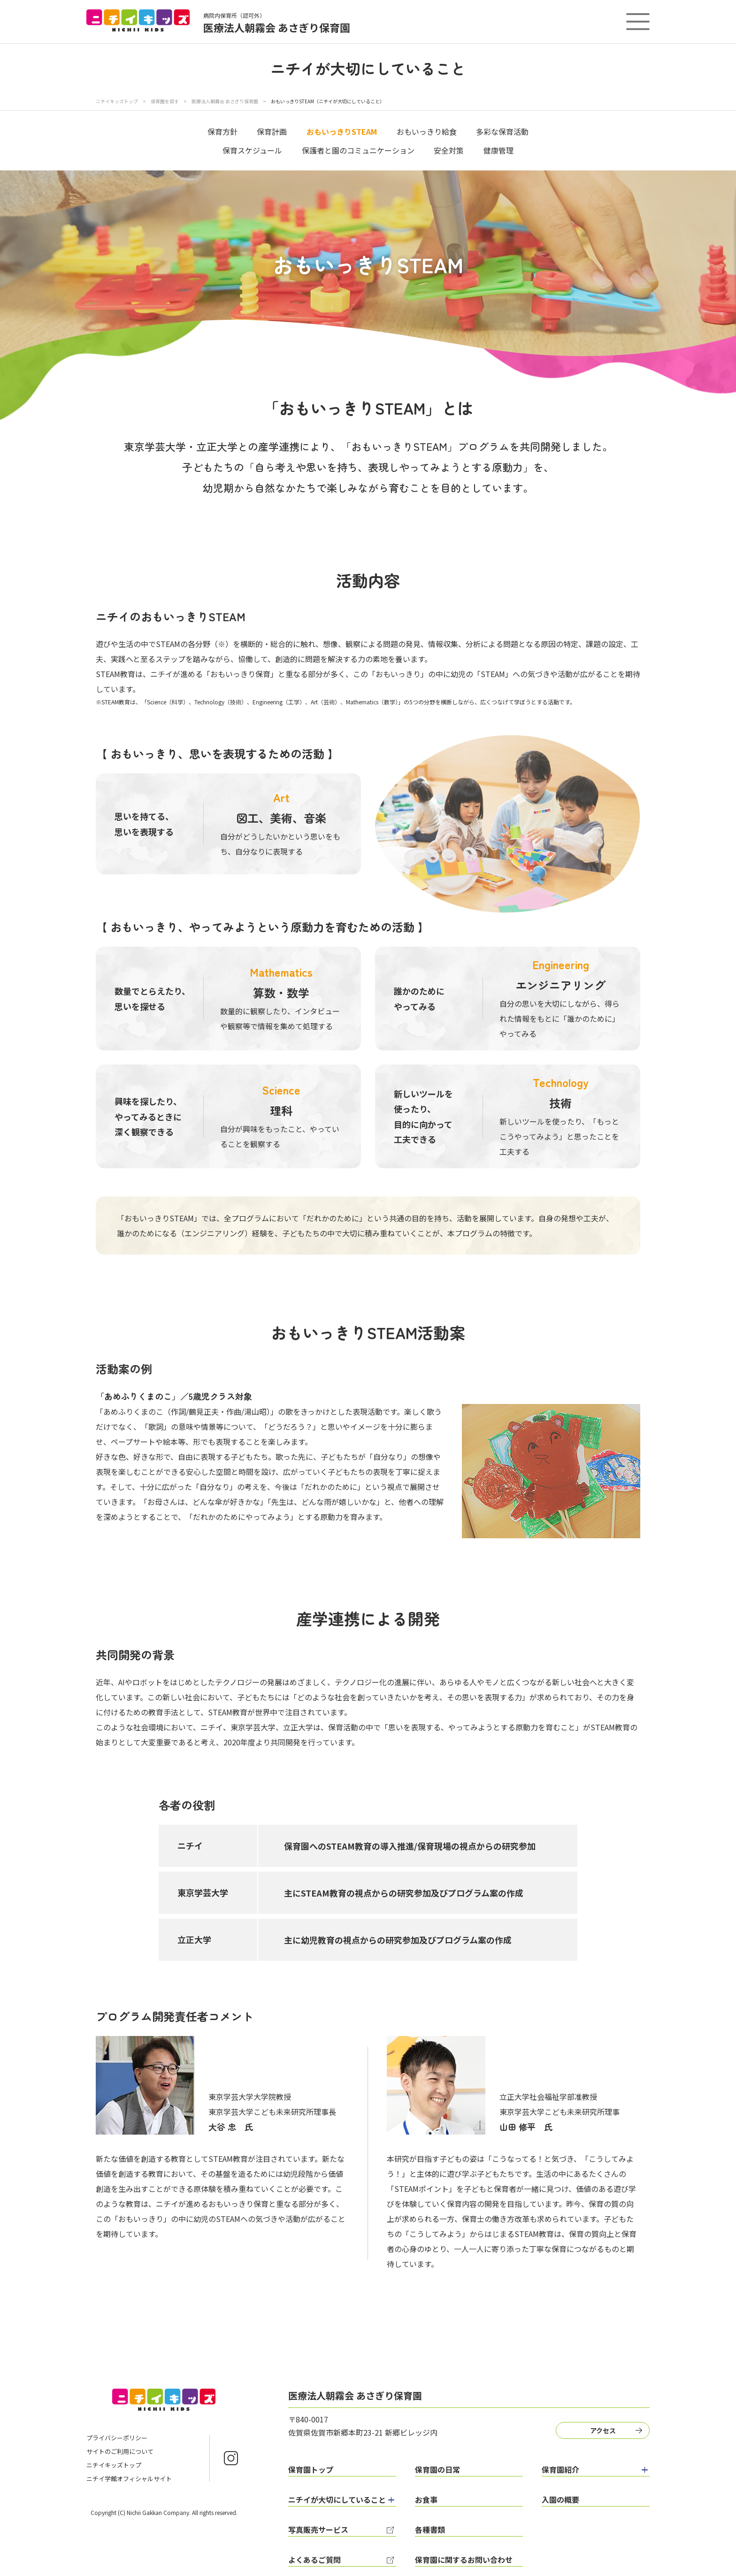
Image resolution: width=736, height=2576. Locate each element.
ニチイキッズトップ (117, 101)
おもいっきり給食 (427, 131)
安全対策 (449, 150)
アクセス (603, 2430)
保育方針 (222, 131)
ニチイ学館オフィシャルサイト (129, 2478)
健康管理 (498, 150)
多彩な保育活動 (502, 131)
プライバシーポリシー (116, 2437)
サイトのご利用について (119, 2451)
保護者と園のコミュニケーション (358, 150)
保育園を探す (165, 101)
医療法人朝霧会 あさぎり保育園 (225, 101)
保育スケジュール (252, 150)
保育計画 (272, 131)
